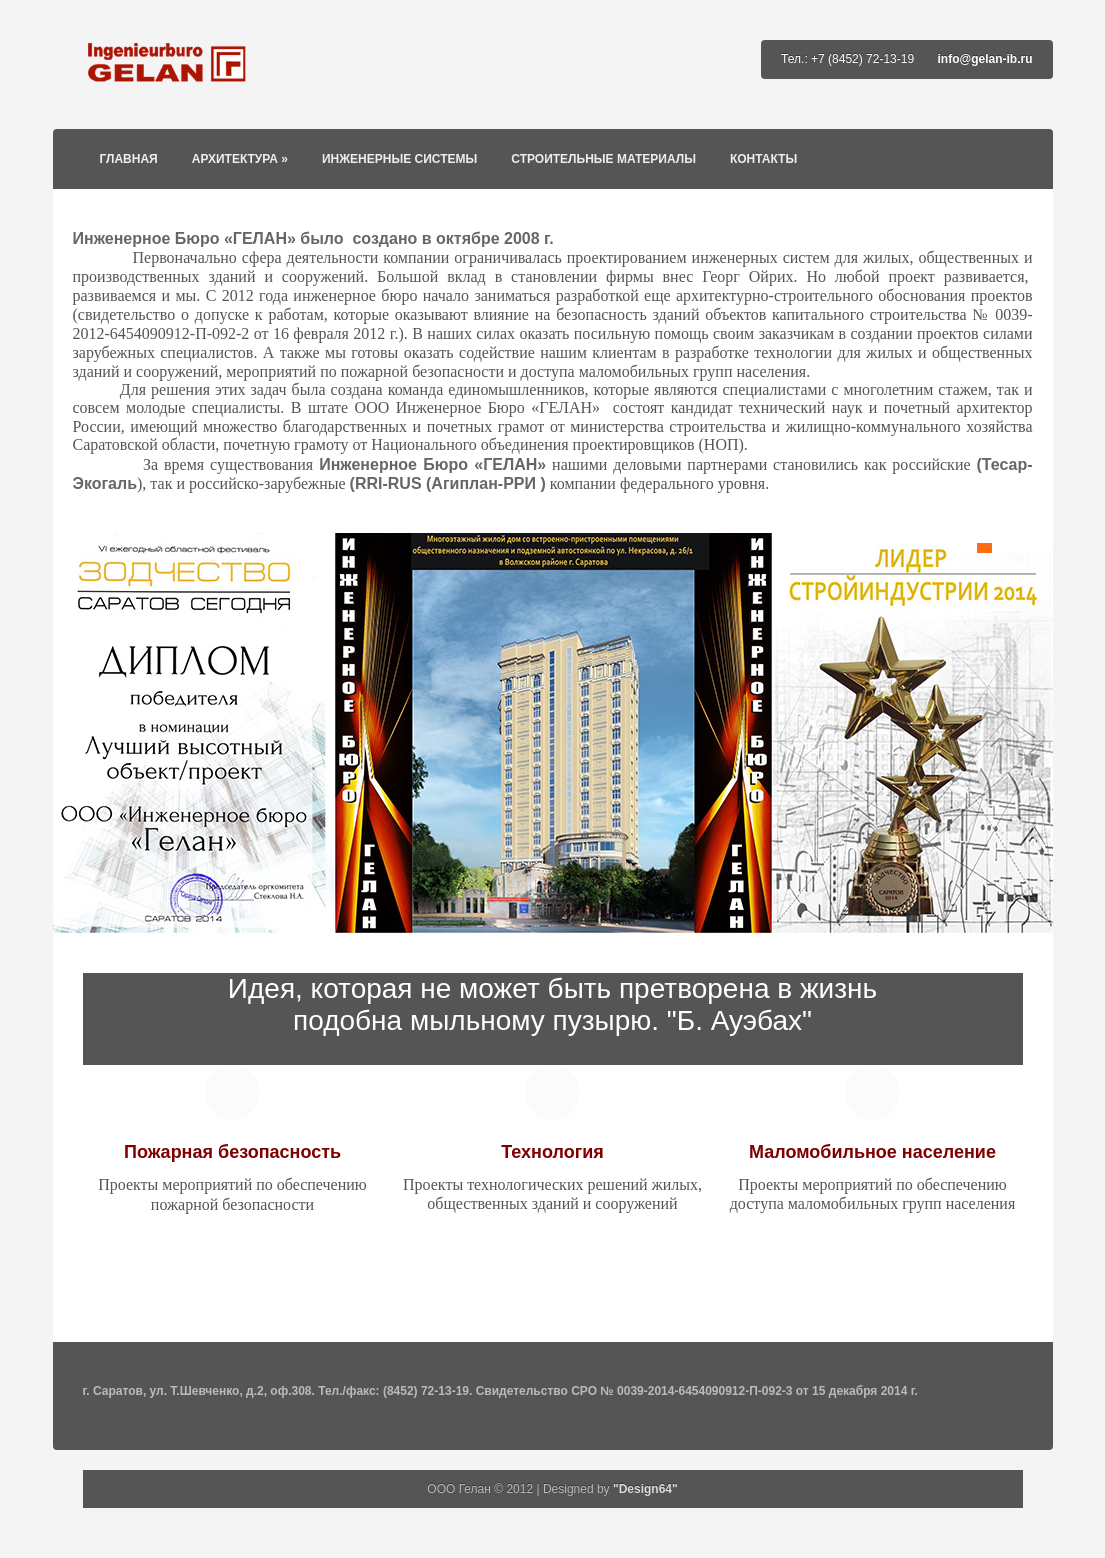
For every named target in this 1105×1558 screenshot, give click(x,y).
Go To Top (553, 1332)
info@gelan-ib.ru (984, 59)
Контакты (763, 159)
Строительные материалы (603, 159)
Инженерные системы (399, 159)
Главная (129, 159)
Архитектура (240, 159)
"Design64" (645, 1489)
